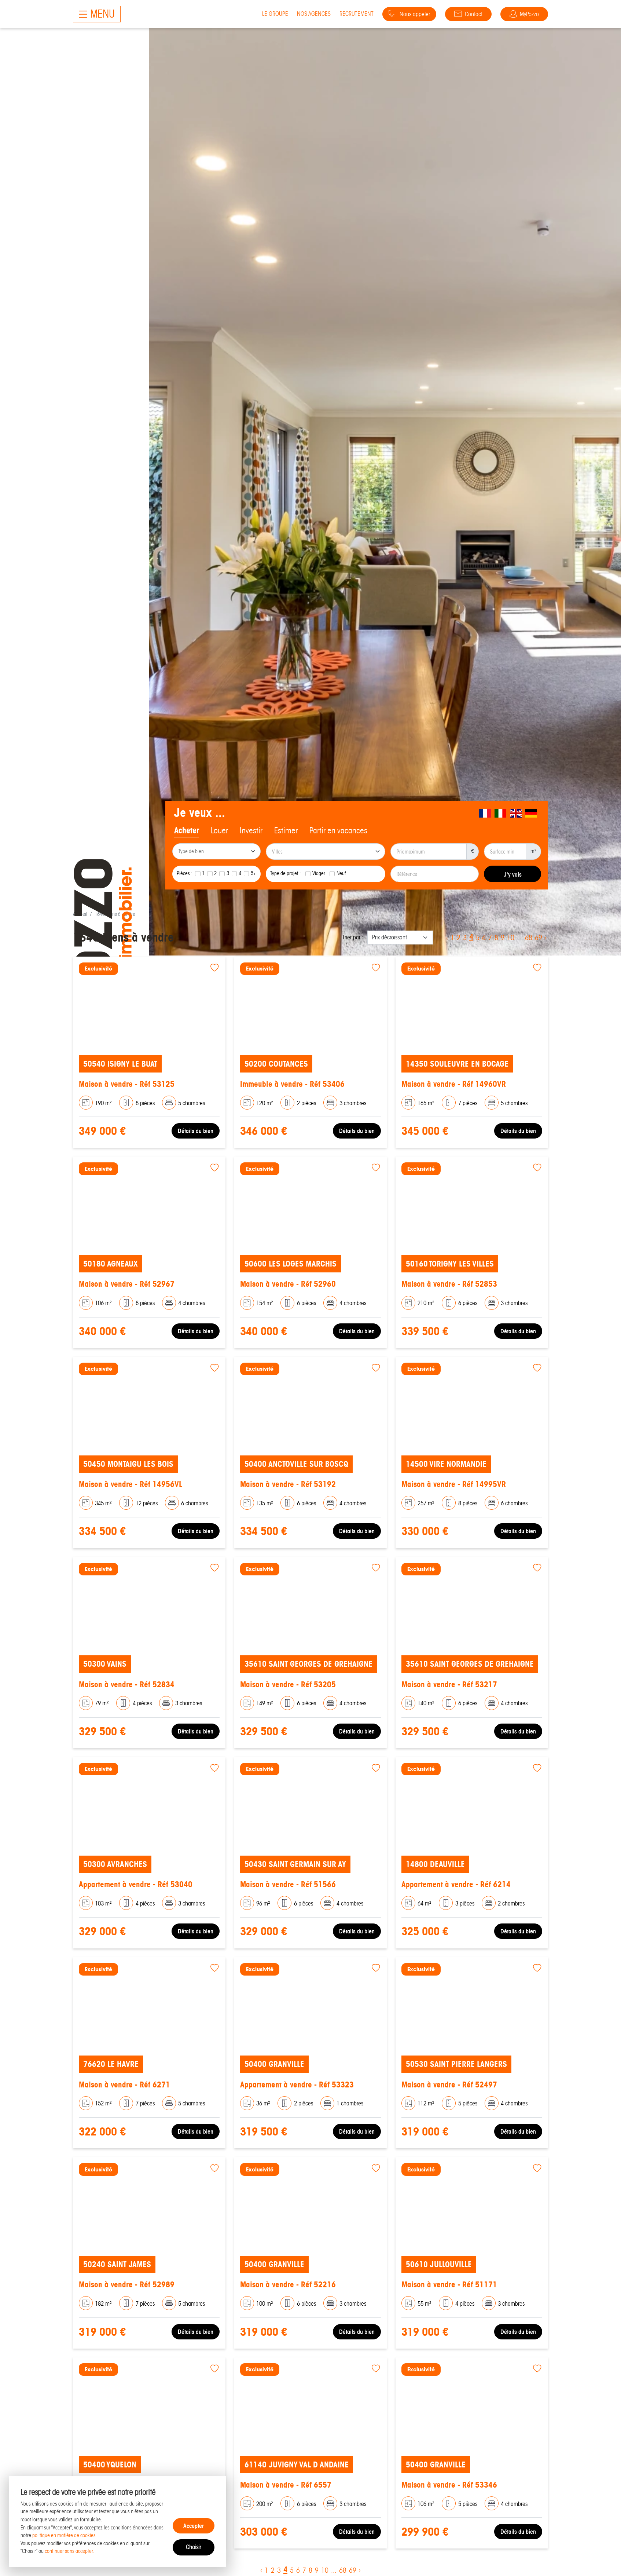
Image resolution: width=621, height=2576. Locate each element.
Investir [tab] (251, 830)
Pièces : (184, 873)
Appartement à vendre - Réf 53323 (297, 2085)
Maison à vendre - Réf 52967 (126, 1284)
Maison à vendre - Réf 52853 (449, 1284)
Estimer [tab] (286, 830)
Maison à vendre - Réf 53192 (288, 1484)
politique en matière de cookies (64, 2535)
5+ (253, 873)
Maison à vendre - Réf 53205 (288, 1684)
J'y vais (513, 874)
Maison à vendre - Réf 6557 (285, 2485)
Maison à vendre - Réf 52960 (288, 1284)
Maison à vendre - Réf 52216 (288, 2285)
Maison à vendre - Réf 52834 (126, 1684)
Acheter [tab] (186, 830)
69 (538, 937)
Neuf (341, 873)
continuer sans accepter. (69, 2551)
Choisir (193, 2547)
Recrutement (356, 13)
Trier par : (352, 937)
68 (528, 937)
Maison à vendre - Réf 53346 (449, 2485)
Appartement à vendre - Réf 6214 (456, 1884)
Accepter (193, 2525)
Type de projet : (285, 873)
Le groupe (275, 13)
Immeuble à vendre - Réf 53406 (292, 1084)
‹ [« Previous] (447, 937)
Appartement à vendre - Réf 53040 (135, 1884)
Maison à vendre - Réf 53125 (126, 1084)
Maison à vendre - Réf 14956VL (130, 1484)
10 (510, 937)
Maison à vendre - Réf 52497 (449, 2085)
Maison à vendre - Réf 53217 (449, 1684)
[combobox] (216, 851)
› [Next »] (546, 937)
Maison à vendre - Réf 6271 (124, 2085)
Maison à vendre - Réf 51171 (449, 2285)
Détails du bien (195, 1130)
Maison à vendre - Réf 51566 (288, 1884)
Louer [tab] (219, 830)
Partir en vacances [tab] (338, 830)
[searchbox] (217, 852)
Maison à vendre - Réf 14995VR (453, 1484)
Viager (318, 873)
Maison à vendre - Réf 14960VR (453, 1084)
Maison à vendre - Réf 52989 (126, 2285)
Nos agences (314, 13)
